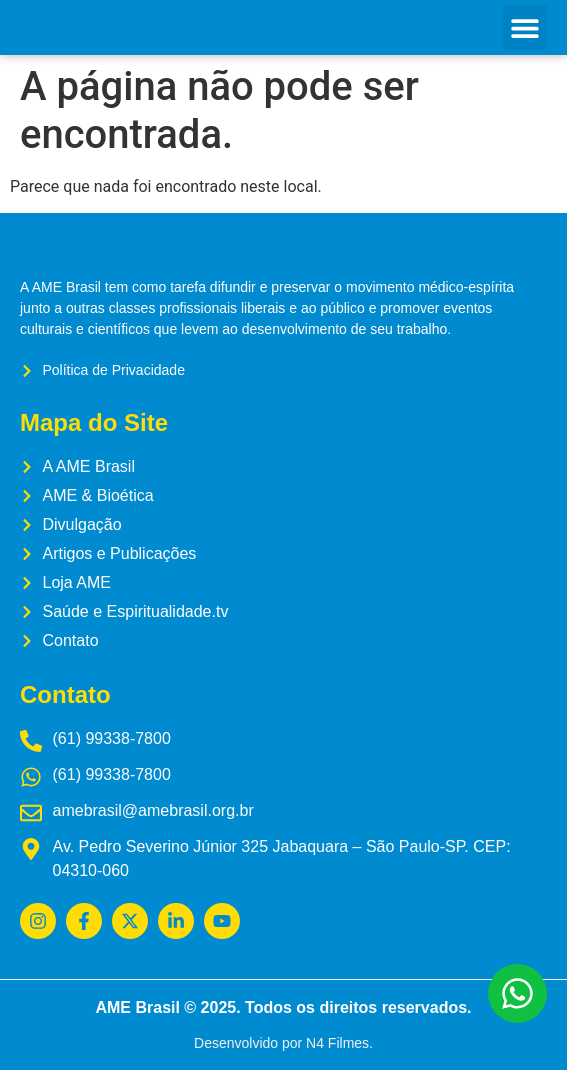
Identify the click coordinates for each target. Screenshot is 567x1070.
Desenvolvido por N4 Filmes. (283, 1043)
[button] (524, 27)
